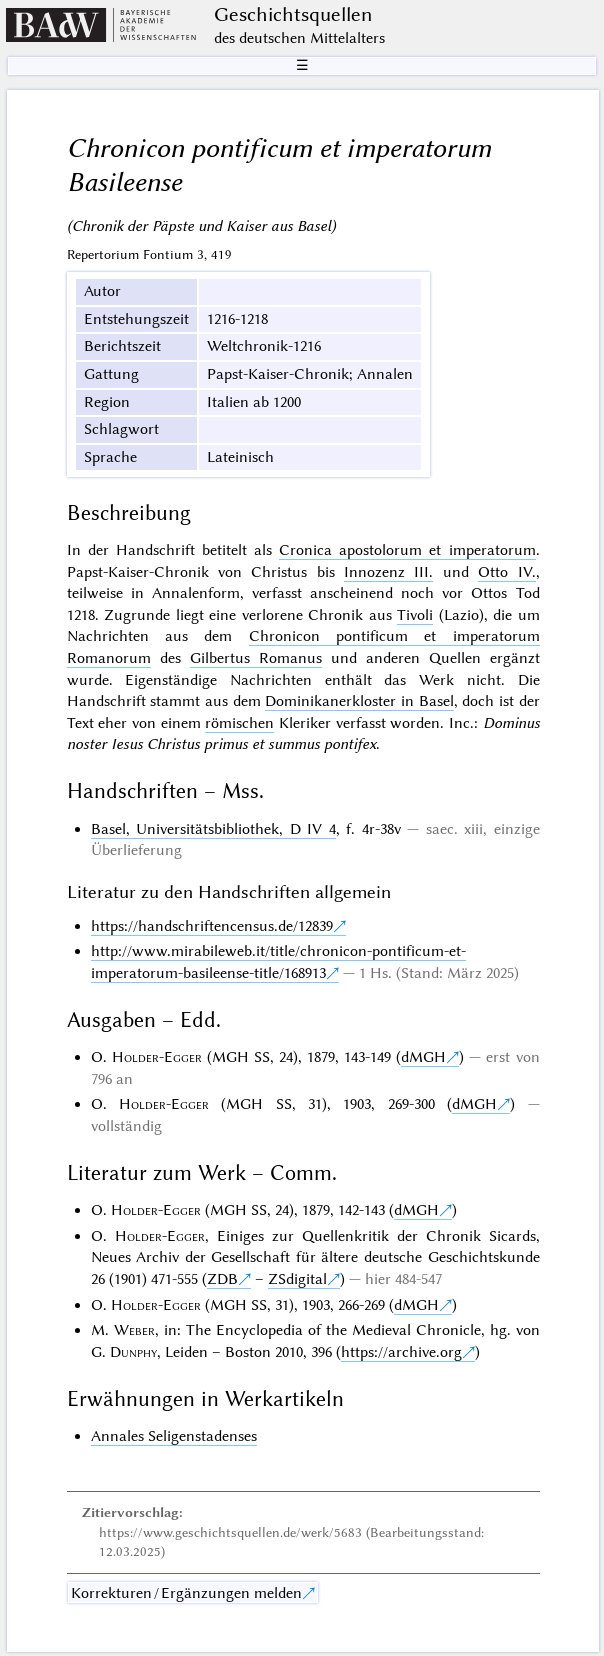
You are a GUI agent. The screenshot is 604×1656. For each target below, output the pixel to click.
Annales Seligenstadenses (174, 1436)
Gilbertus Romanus (256, 658)
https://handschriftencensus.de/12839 (212, 926)
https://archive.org (401, 1352)
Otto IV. (506, 572)
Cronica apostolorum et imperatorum (407, 550)
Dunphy (133, 1352)
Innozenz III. (388, 572)
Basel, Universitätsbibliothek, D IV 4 (213, 829)
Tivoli (415, 615)
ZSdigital (297, 1279)
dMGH (423, 1057)
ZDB (222, 1279)
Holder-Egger (157, 1057)
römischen (239, 723)
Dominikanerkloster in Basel (359, 701)
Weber (134, 1330)
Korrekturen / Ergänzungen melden (186, 1593)
